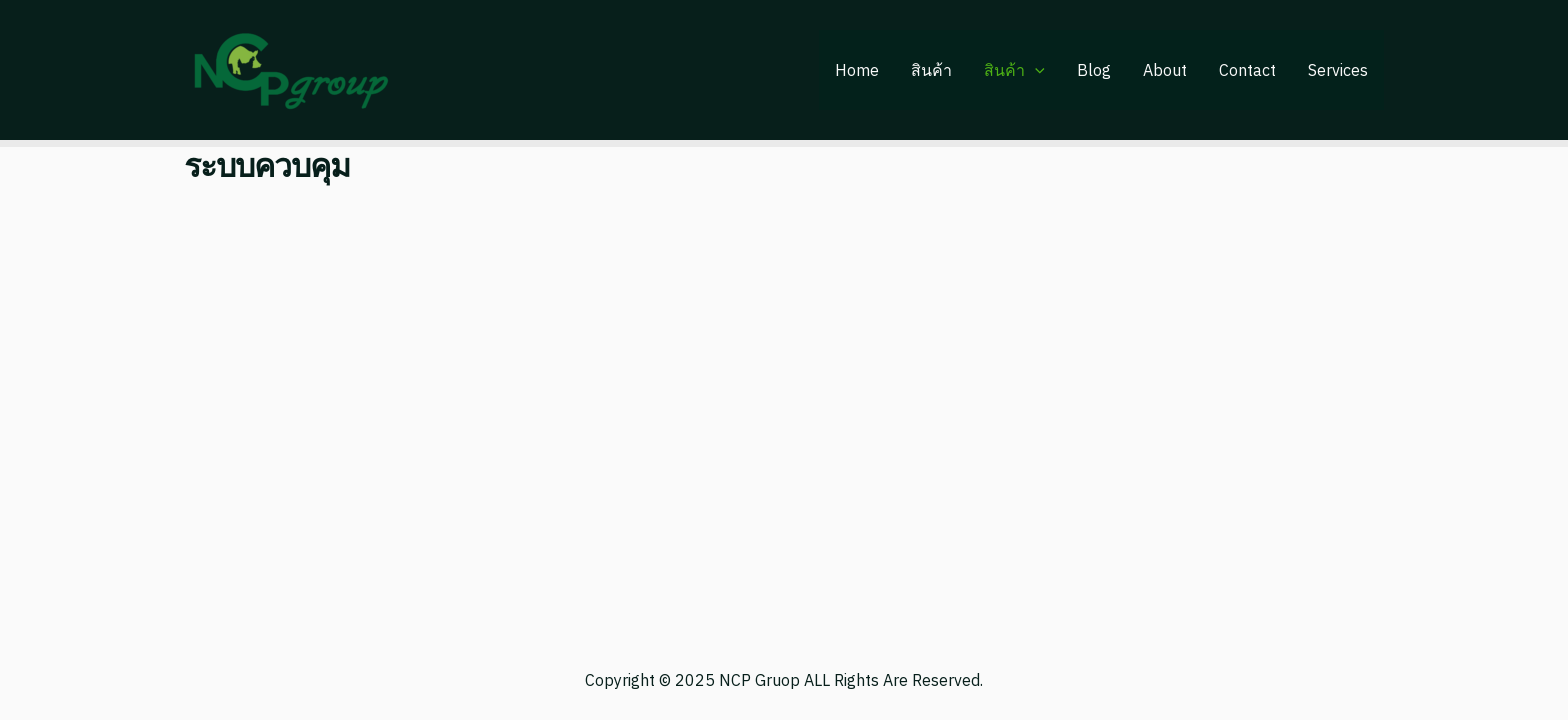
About (1165, 70)
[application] (1035, 70)
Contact (1247, 70)
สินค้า (931, 70)
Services (1338, 70)
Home (857, 70)
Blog (1094, 70)
